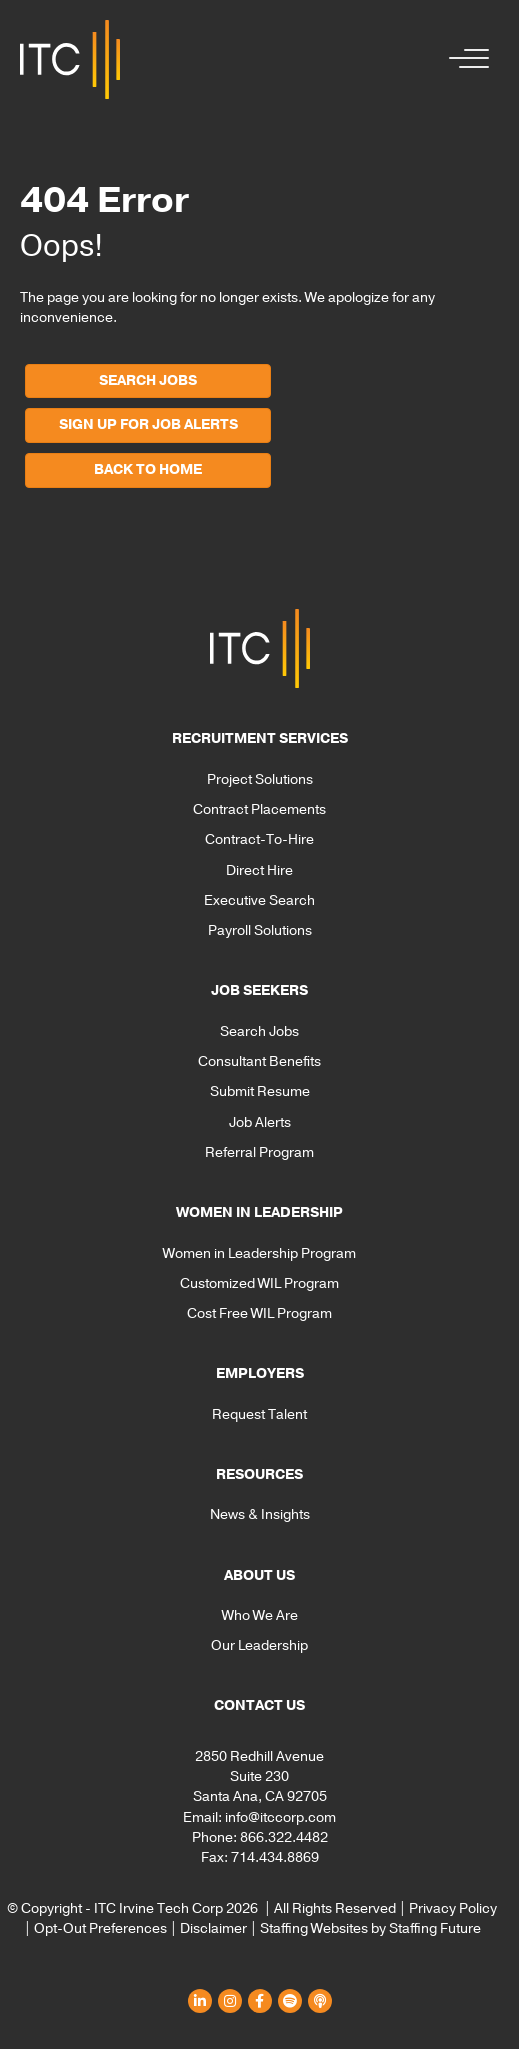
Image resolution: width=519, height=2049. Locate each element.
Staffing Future (435, 1928)
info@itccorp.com (280, 1817)
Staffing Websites (314, 1928)
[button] (464, 59)
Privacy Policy (453, 1908)
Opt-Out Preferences (100, 1928)
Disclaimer (213, 1928)
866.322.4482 (284, 1837)
